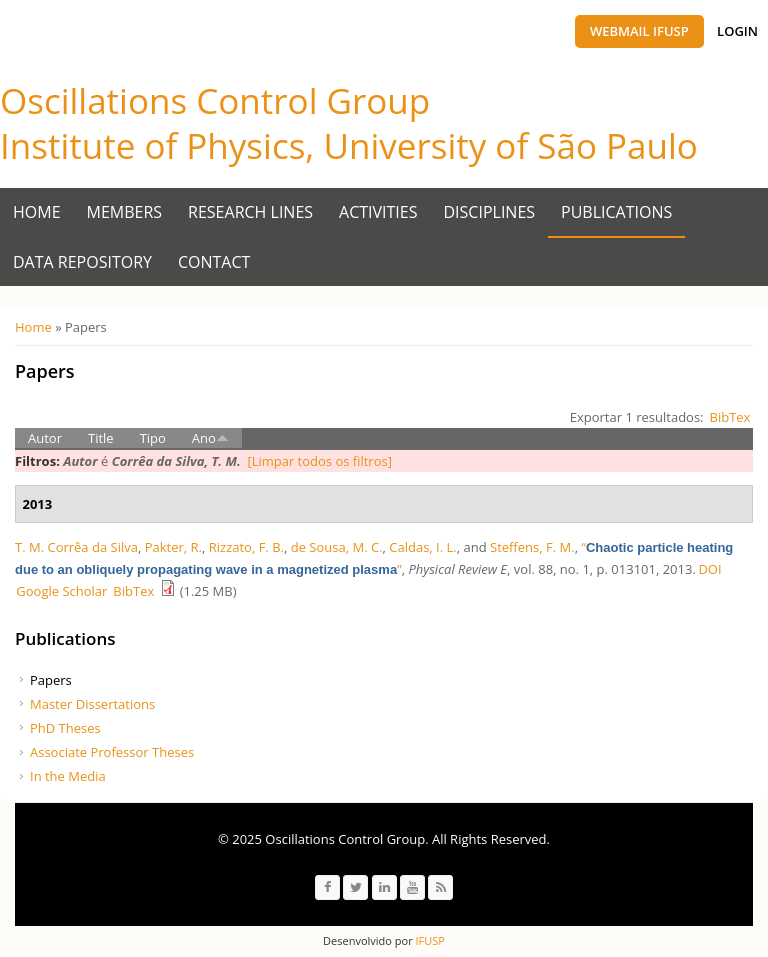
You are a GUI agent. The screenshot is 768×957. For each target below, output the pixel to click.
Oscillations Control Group (215, 100)
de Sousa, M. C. (337, 547)
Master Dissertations (92, 704)
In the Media (68, 776)
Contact (214, 262)
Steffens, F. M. (532, 547)
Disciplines (490, 212)
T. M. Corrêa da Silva (76, 547)
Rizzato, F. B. (246, 547)
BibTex (730, 417)
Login (737, 31)
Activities (378, 212)
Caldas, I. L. (422, 547)
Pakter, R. (173, 547)
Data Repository (82, 262)
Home (37, 212)
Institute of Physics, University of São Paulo (349, 145)
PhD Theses (65, 728)
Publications (616, 212)
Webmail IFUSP (639, 31)
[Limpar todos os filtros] (319, 461)
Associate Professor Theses (112, 752)
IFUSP (429, 940)
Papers (51, 680)
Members (125, 212)
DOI (709, 569)
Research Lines (250, 212)
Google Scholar (61, 591)
